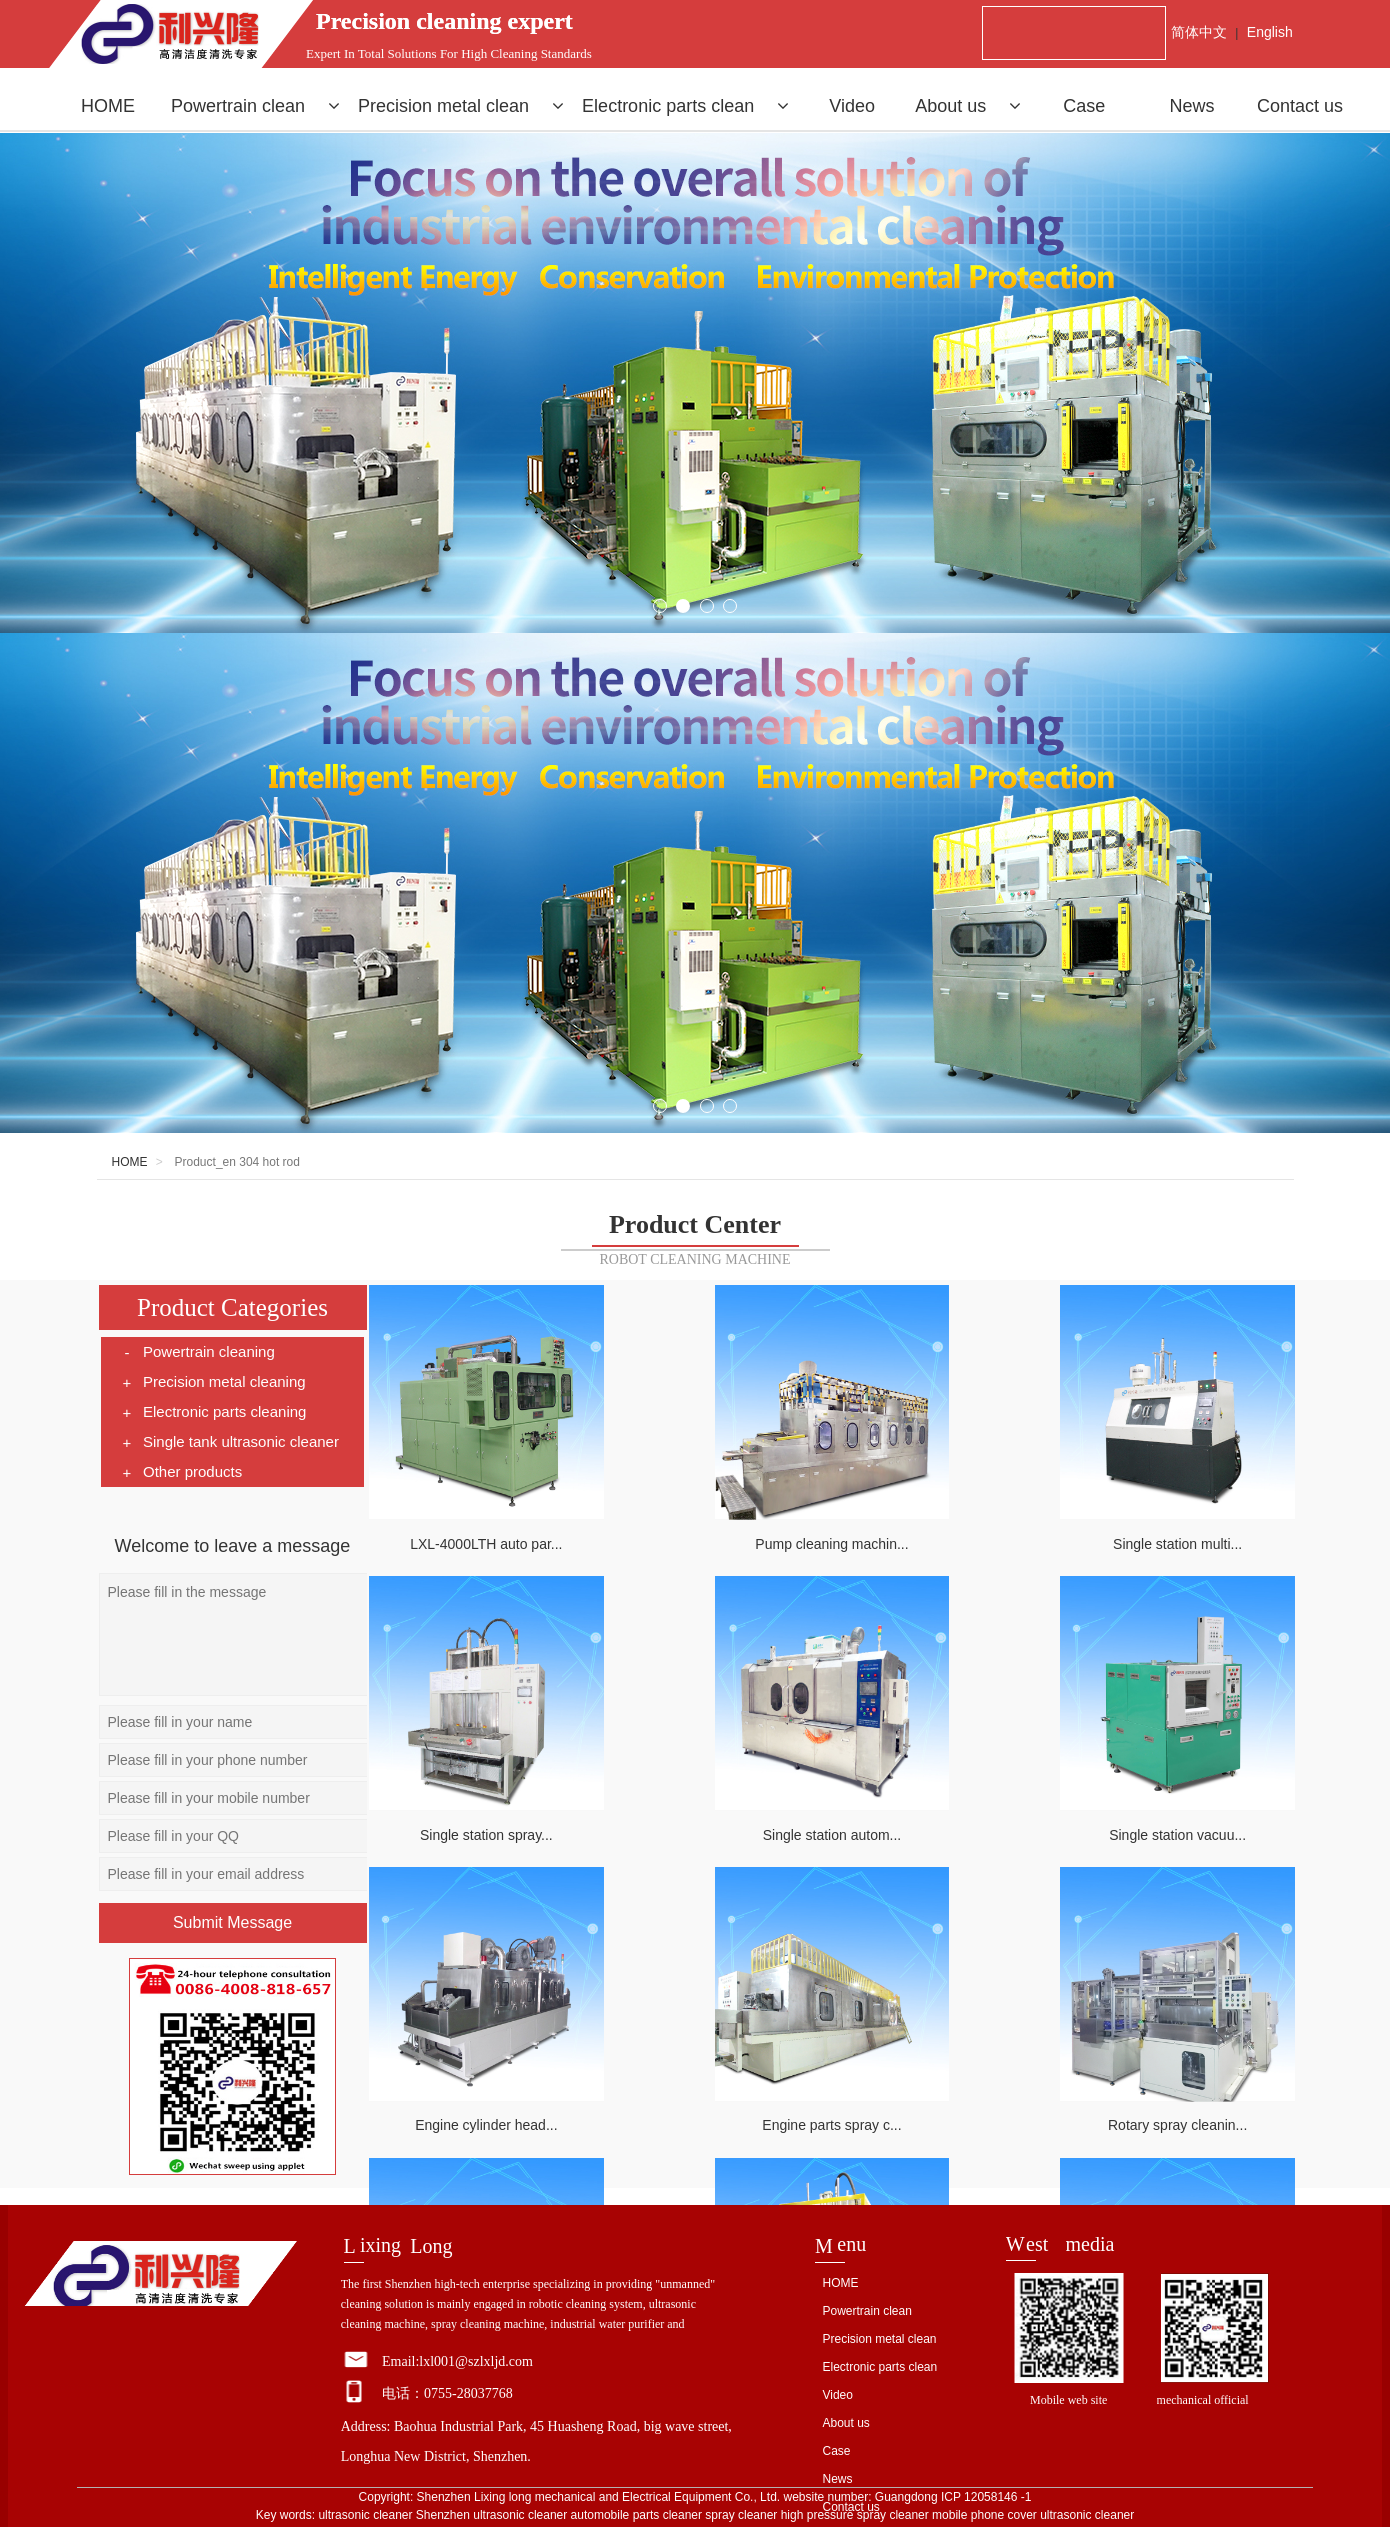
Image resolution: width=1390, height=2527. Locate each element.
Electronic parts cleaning (213, 1412)
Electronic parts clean (685, 106)
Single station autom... (481, 1814)
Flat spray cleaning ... (1182, 2095)
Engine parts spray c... (1182, 1814)
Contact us (1300, 106)
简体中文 (1199, 32)
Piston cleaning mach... (715, 2095)
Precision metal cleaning (213, 1382)
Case (1084, 106)
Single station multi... (948, 1534)
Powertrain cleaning (198, 1352)
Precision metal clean (461, 106)
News (1192, 106)
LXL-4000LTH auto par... (481, 1534)
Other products (181, 1472)
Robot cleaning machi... (949, 2095)
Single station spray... (1182, 1534)
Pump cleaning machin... (714, 1534)
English (1270, 32)
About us (968, 106)
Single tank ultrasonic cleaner (230, 1442)
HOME (108, 106)
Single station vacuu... (715, 1814)
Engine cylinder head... (949, 1814)
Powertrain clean (255, 106)
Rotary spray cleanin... (481, 2095)
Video (852, 106)
